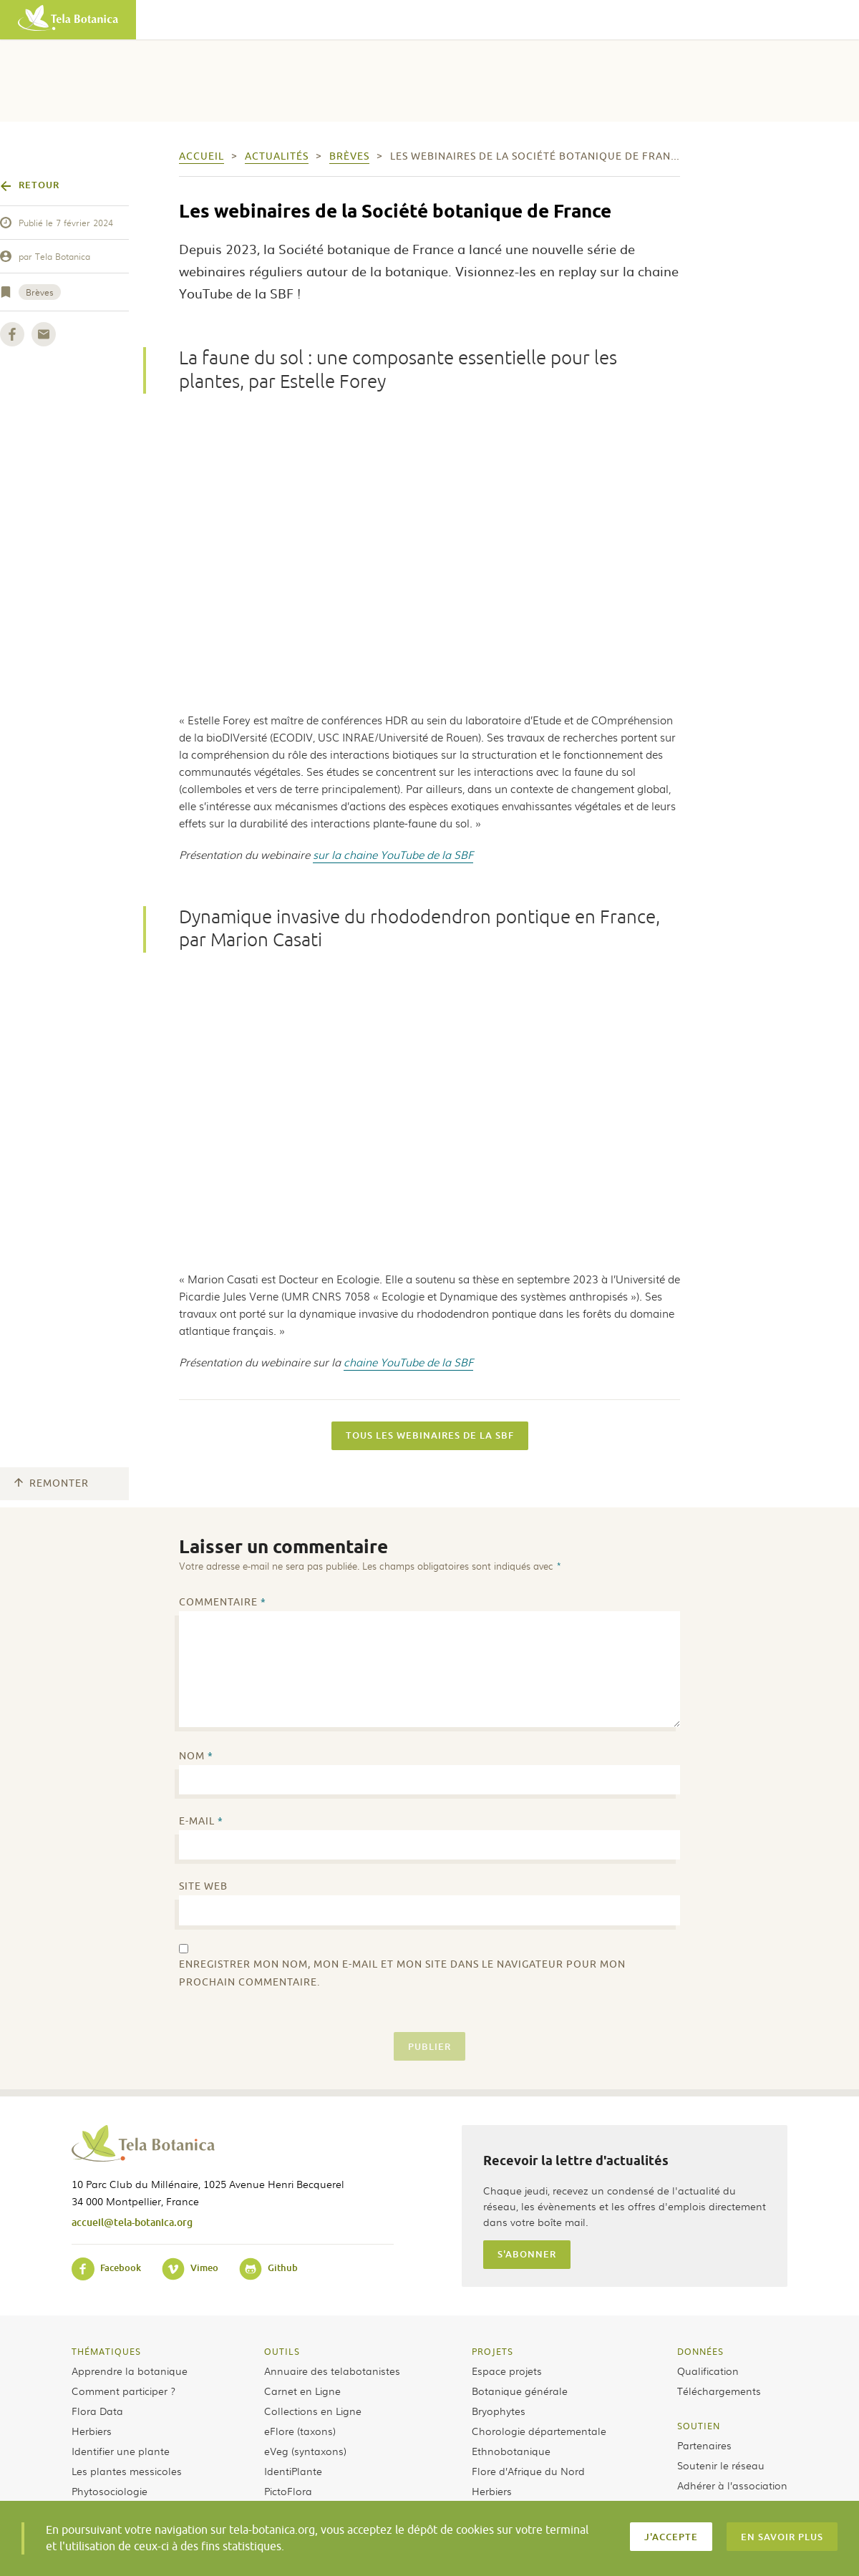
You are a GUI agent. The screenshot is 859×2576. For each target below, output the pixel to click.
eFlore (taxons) (300, 2431)
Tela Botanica (62, 256)
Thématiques (106, 2351)
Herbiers (92, 2431)
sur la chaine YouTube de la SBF (393, 854)
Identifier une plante (121, 2451)
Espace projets (507, 2370)
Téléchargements (719, 2390)
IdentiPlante (293, 2471)
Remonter (51, 1483)
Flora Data (97, 2411)
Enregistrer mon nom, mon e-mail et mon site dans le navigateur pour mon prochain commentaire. (402, 1973)
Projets (492, 2351)
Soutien (698, 2425)
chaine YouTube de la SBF (408, 1362)
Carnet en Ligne (302, 2390)
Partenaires (704, 2445)
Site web (203, 1886)
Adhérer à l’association (732, 2485)
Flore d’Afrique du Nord (528, 2471)
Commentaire (222, 1602)
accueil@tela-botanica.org (132, 2222)
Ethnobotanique (511, 2451)
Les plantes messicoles (127, 2471)
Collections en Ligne (312, 2411)
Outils (282, 2351)
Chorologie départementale (539, 2431)
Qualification (708, 2370)
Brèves (40, 292)
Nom (196, 1756)
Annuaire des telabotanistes (332, 2370)
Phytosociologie (109, 2491)
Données (700, 2351)
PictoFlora (288, 2491)
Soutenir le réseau (721, 2465)
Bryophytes (498, 2411)
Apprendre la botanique (130, 2370)
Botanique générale (520, 2390)
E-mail (201, 1821)
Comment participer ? (123, 2390)
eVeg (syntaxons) (305, 2451)
